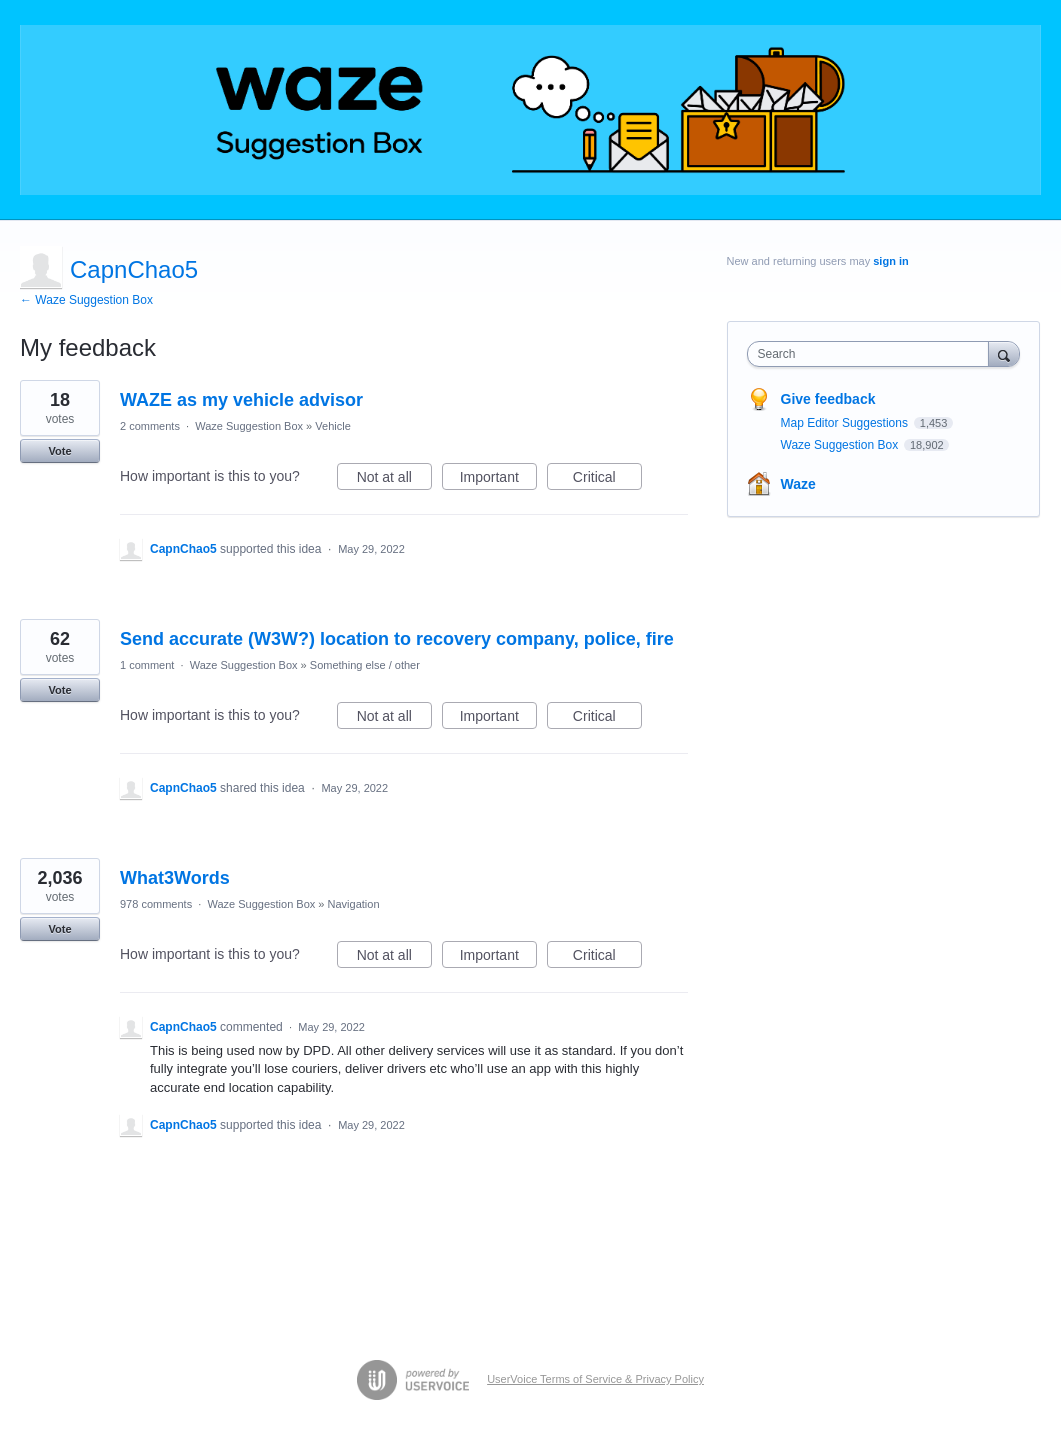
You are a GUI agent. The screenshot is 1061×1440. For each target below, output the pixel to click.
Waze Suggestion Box (249, 426)
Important (498, 480)
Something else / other (365, 665)
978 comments (156, 904)
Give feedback (828, 399)
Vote (59, 451)
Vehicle (332, 426)
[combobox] (873, 354)
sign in (890, 261)
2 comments (150, 426)
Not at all (394, 480)
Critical (607, 480)
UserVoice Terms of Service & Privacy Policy (595, 1379)
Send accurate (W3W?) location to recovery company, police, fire (397, 639)
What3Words (175, 878)
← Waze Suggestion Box (86, 300)
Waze (798, 484)
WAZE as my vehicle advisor (241, 400)
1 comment (147, 665)
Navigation (354, 904)
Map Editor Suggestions (846, 423)
